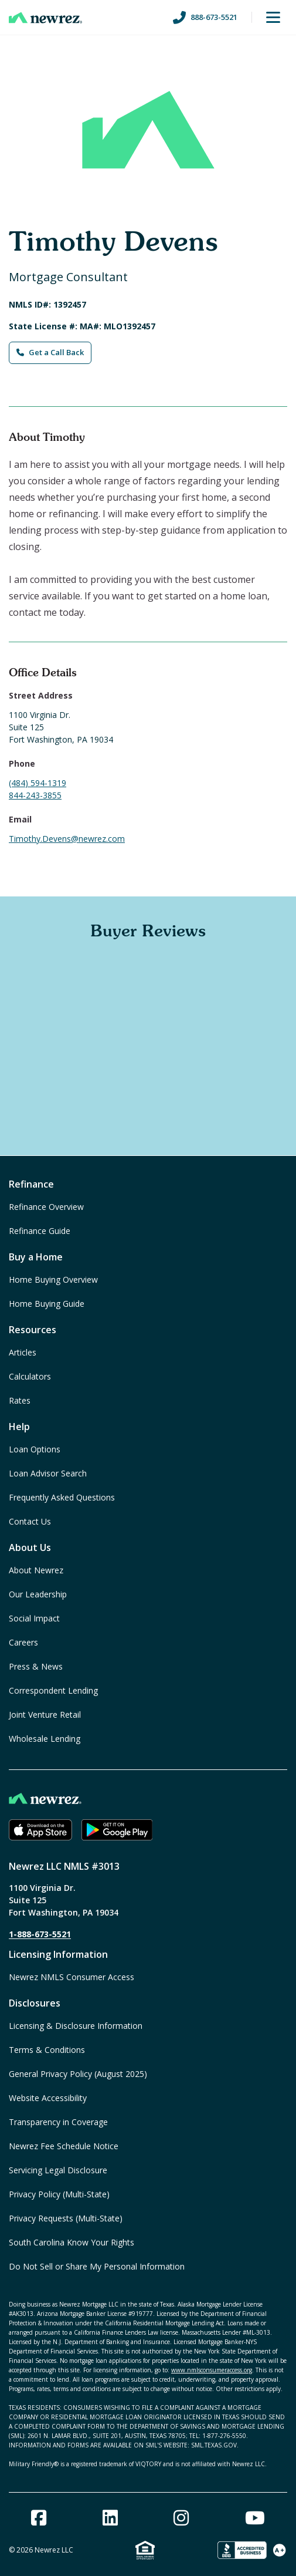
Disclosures (34, 2003)
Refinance (31, 1184)
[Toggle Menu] (273, 18)
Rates (19, 1400)
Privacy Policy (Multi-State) (59, 2194)
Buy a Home (36, 1256)
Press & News (36, 1666)
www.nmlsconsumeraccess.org (211, 2370)
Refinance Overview (46, 1206)
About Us (30, 1547)
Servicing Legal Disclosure (58, 2170)
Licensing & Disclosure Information (75, 2025)
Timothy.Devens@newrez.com (67, 838)
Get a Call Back (50, 352)
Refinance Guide (39, 1230)
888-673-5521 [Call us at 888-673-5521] (205, 17)
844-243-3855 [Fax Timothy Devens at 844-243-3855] (35, 795)
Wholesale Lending (44, 1738)
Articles (22, 1352)
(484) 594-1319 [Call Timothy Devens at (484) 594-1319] (37, 782)
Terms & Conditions (47, 2049)
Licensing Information (58, 1954)
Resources (32, 1329)
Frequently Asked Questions (62, 1497)
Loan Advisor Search (48, 1473)
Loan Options (34, 1449)
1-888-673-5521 (40, 1934)
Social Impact (34, 1618)
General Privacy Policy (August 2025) (78, 2073)
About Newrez (36, 1570)
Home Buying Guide (46, 1303)
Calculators (30, 1376)
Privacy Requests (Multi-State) (66, 2218)
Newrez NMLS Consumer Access (71, 1976)
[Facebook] (38, 2518)
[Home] (45, 18)
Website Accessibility (48, 2097)
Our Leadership (38, 1594)
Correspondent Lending (53, 1690)
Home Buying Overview (53, 1279)
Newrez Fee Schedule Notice (63, 2146)
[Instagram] (181, 2518)
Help (19, 1426)
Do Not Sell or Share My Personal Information (97, 2266)
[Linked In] (110, 2518)
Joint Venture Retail (45, 1714)
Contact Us (30, 1521)
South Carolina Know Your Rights (71, 2242)
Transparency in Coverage (58, 2121)
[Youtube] (255, 2518)
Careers (23, 1642)
